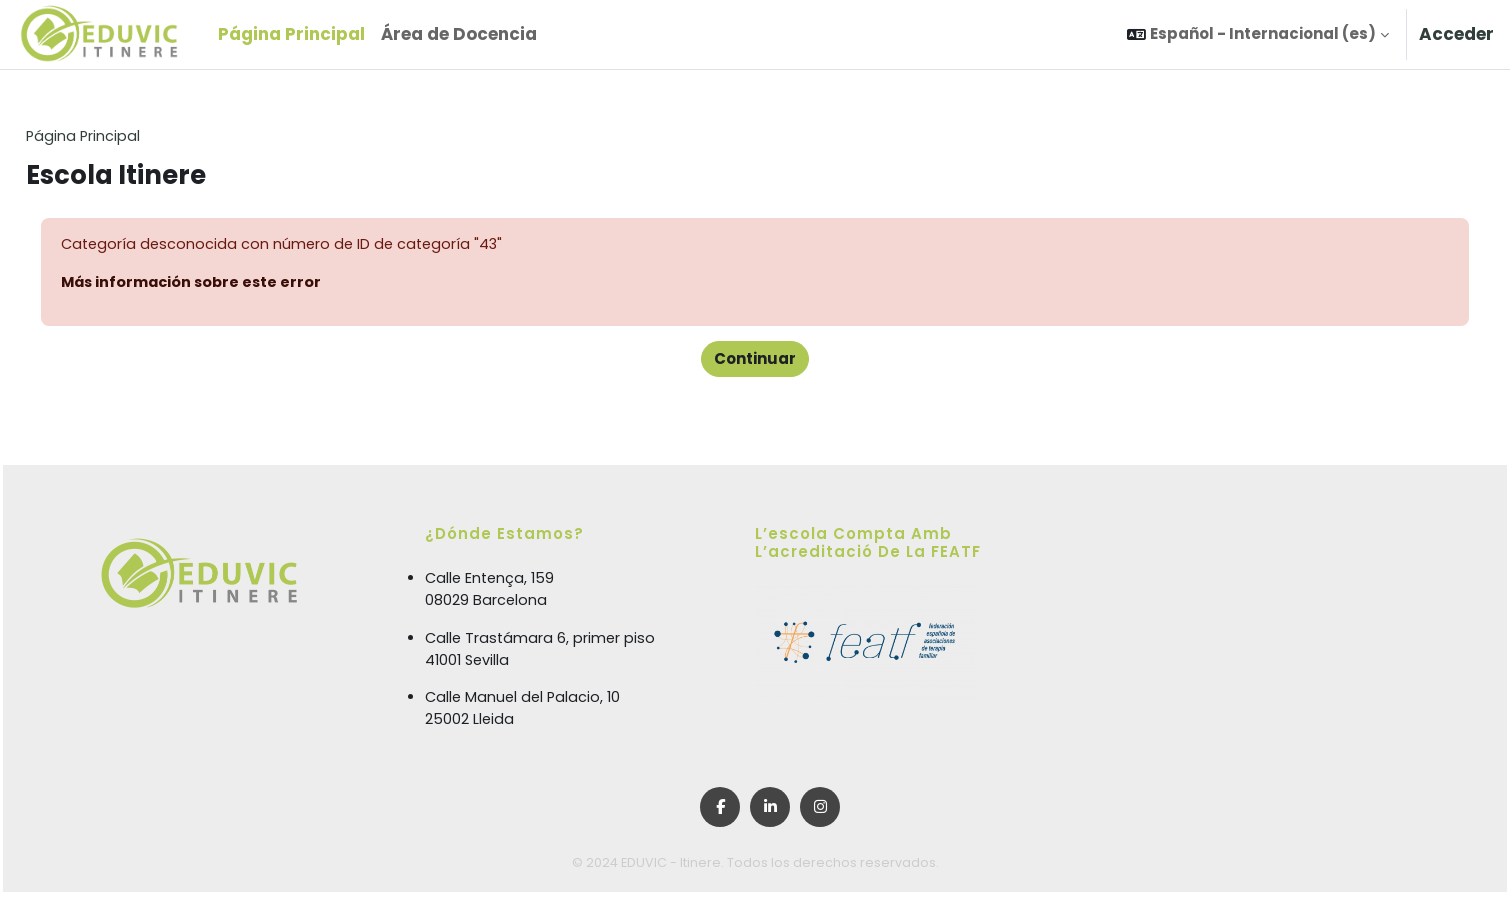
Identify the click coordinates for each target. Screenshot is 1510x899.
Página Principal (129, 136)
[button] (1258, 34)
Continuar (755, 360)
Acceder (1456, 34)
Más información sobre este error (240, 284)
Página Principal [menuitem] (291, 34)
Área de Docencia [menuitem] (459, 34)
